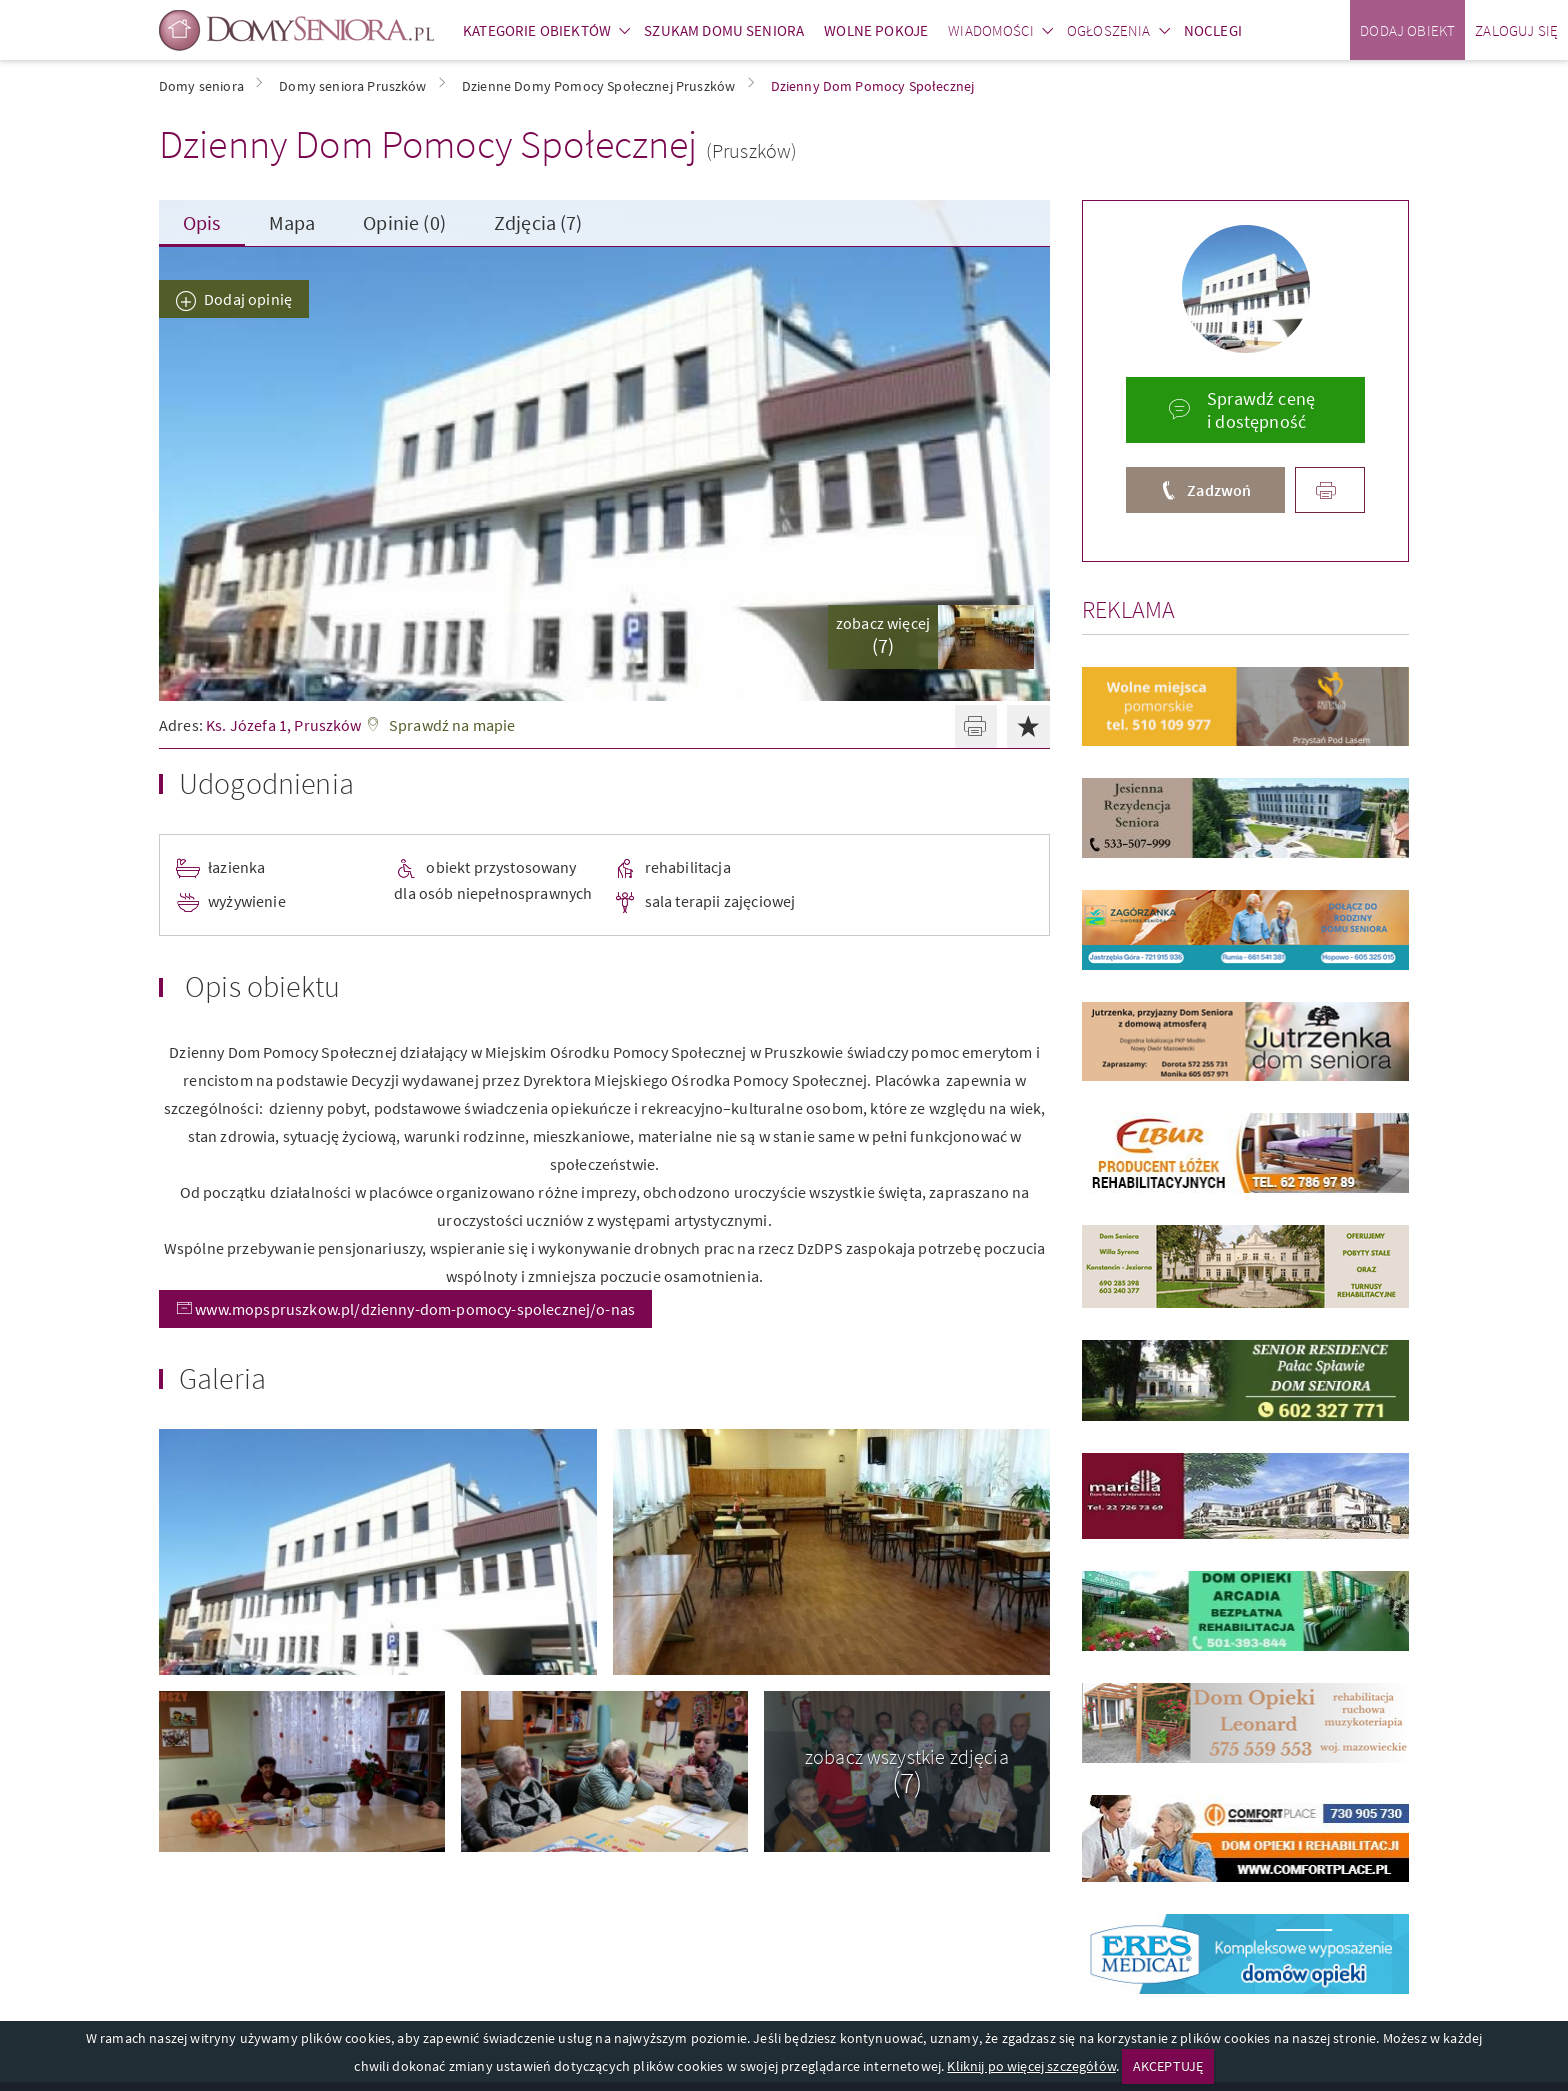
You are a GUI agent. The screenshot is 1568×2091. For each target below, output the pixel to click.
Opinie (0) (404, 222)
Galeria (222, 1378)
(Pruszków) (752, 150)
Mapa (292, 222)
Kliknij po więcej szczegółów (1031, 2066)
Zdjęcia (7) (538, 222)
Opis (202, 222)
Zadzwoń (1219, 490)
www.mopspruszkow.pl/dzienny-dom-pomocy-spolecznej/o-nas (413, 1309)
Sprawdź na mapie (452, 725)
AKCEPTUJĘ (1168, 2066)
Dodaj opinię (248, 299)
